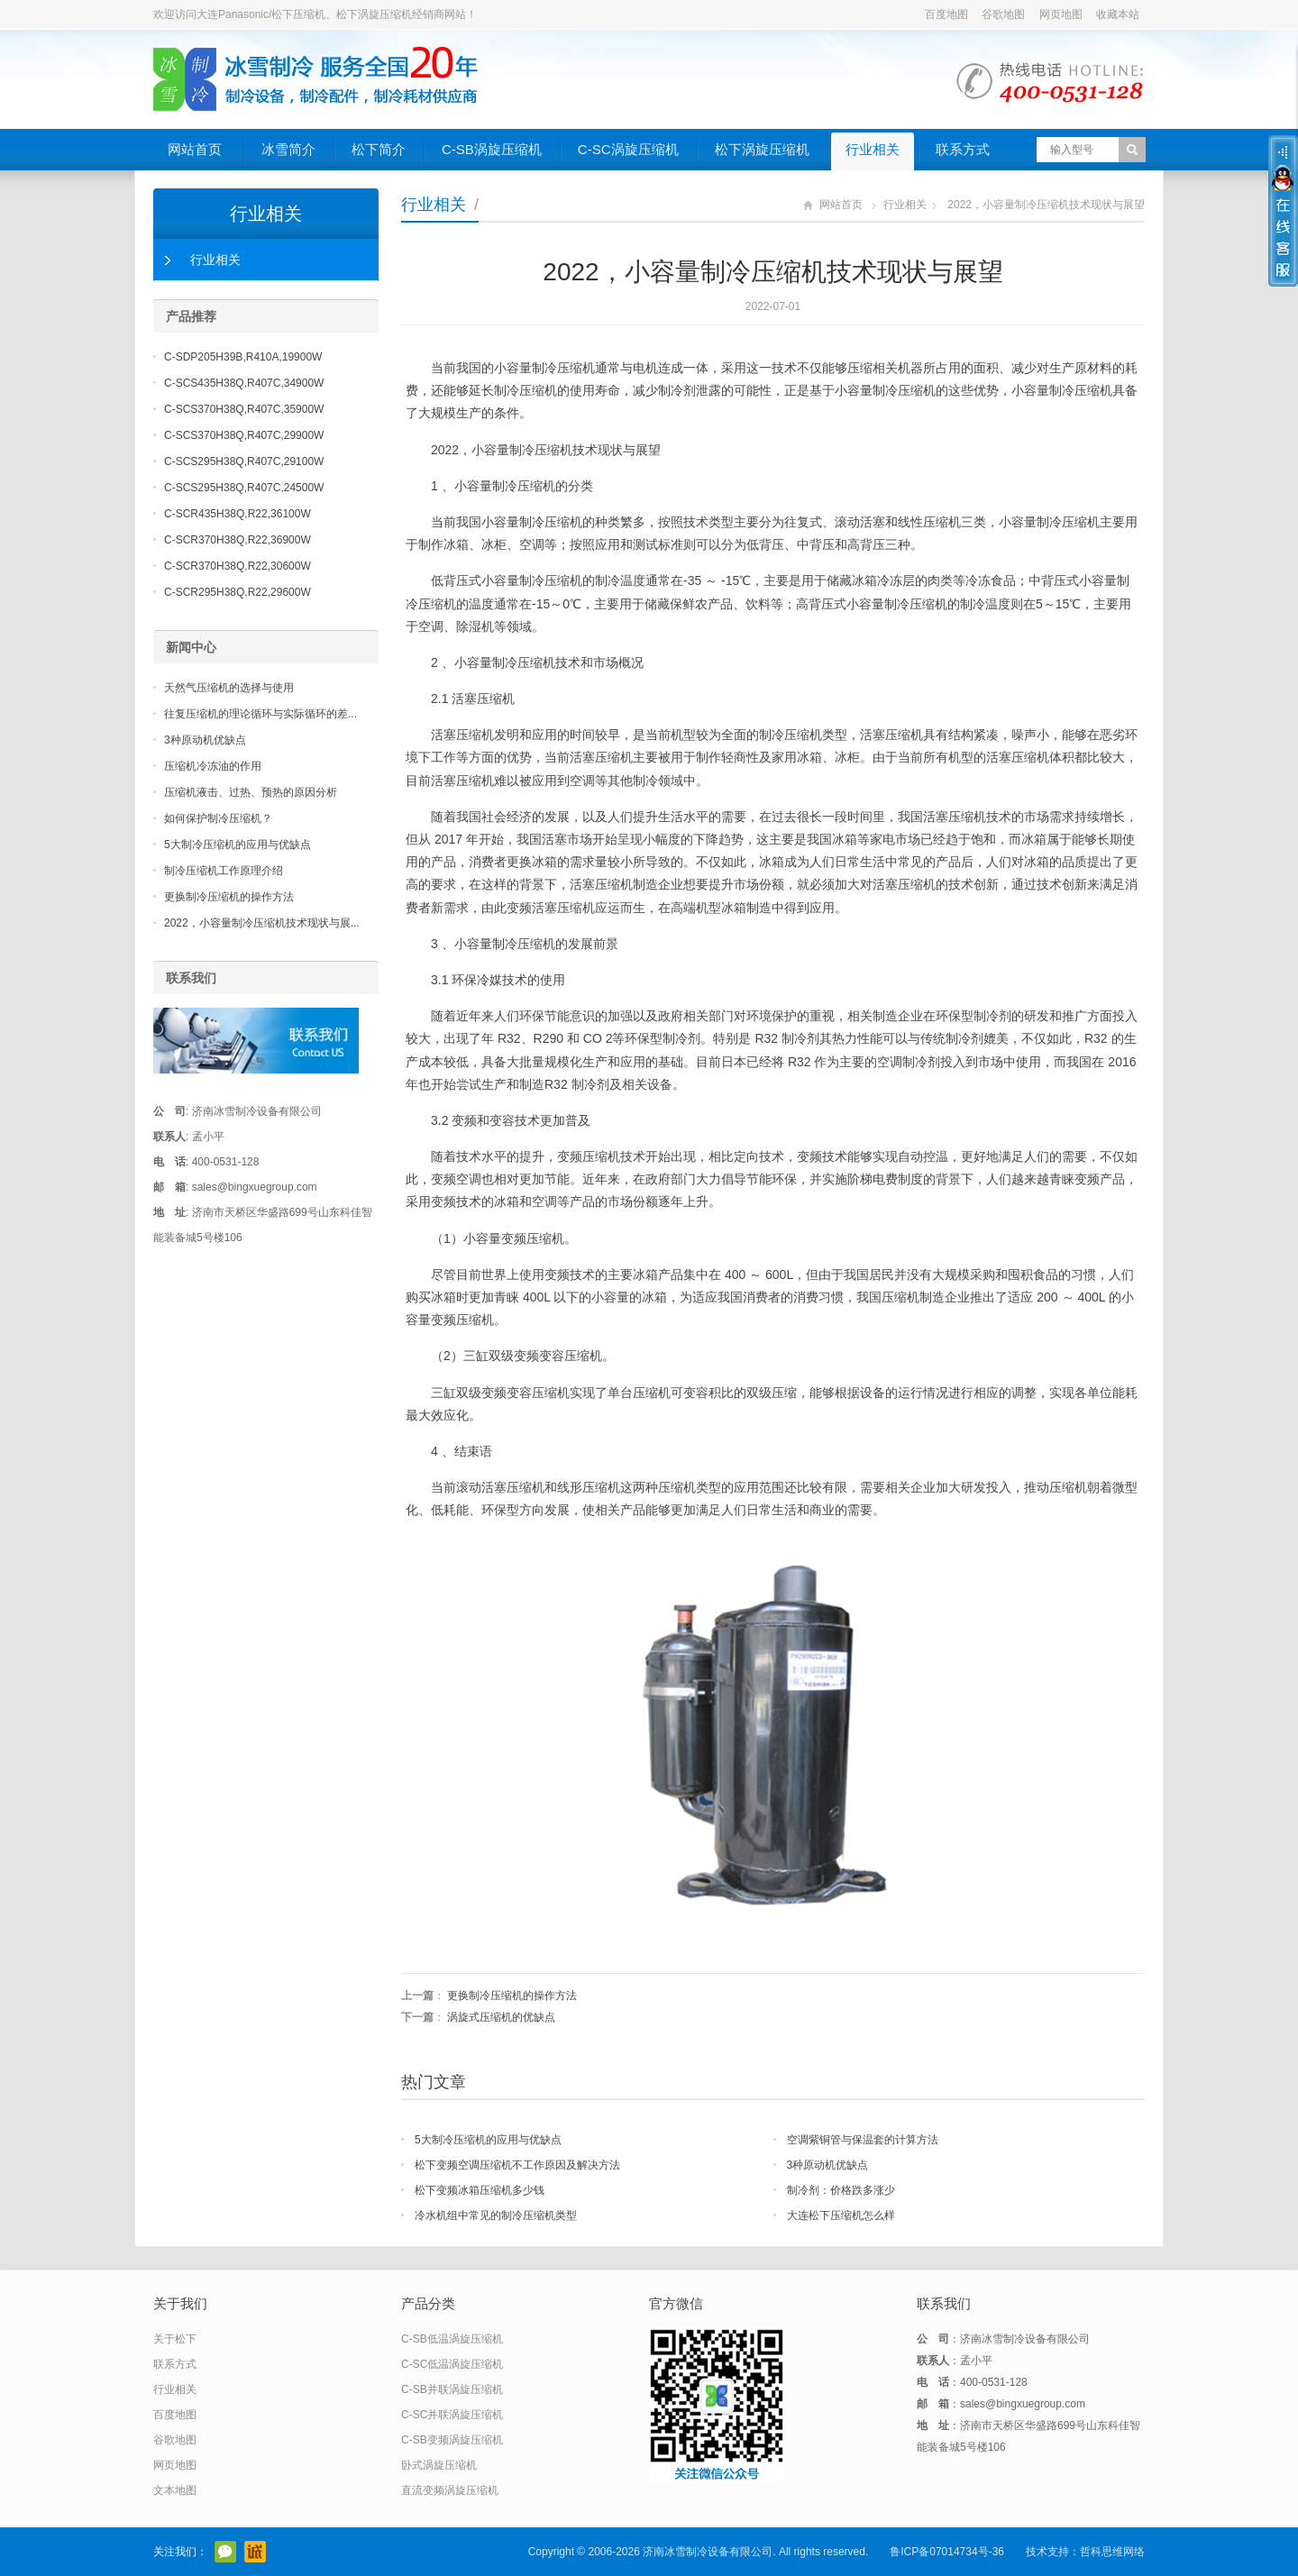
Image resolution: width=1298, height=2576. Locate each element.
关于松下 (175, 2339)
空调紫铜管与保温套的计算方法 (862, 2139)
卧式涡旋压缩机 (439, 2465)
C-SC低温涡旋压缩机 (452, 2364)
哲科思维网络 (1112, 2551)
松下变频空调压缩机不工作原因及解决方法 (517, 2165)
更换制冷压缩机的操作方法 (512, 1995)
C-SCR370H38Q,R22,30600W (237, 566)
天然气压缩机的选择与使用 (229, 687)
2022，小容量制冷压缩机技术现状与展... (262, 923)
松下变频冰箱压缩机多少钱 (479, 2190)
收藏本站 (1117, 14)
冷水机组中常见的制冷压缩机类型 (496, 2215)
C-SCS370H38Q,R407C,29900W (244, 435)
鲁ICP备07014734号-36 (947, 2551)
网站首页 (195, 149)
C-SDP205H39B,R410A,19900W (243, 357)
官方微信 (225, 2551)
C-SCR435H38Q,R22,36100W (237, 513)
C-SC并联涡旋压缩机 (452, 2414)
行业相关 (873, 149)
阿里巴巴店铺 (255, 2551)
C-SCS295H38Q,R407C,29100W (244, 461)
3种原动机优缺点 (828, 2165)
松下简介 (379, 149)
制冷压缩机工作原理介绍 (223, 870)
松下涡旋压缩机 (762, 149)
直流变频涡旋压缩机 (449, 2490)
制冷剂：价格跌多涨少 (841, 2190)
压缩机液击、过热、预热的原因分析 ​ (252, 792)
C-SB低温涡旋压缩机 (452, 2339)
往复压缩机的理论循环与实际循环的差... (260, 714)
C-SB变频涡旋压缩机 (452, 2440)
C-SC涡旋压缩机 (628, 149)
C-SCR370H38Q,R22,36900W (237, 540)
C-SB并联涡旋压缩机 (452, 2389)
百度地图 (946, 14)
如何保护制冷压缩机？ (218, 818)
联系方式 (963, 149)
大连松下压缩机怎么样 (841, 2215)
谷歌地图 (1003, 14)
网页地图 (1061, 14)
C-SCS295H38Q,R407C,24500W (244, 487)
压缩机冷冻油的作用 (212, 766)
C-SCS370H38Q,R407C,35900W (244, 409)
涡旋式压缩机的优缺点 (501, 2017)
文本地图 (175, 2490)
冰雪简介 (288, 149)
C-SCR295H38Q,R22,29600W (237, 592)
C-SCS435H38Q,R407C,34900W (244, 383)
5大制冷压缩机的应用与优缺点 (488, 2139)
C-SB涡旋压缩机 (492, 149)
